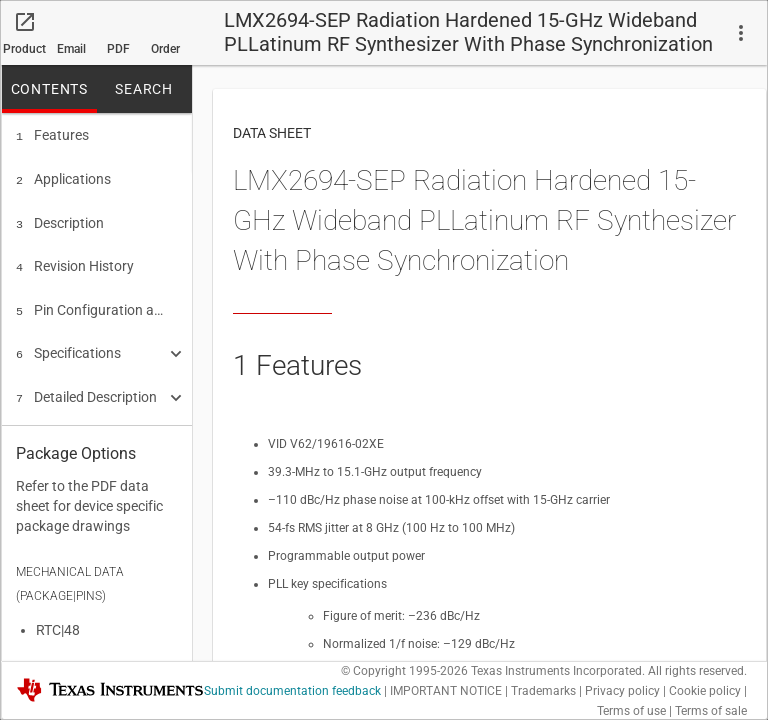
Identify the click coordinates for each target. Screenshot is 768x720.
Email (71, 49)
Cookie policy (705, 691)
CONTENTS (49, 89)
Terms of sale (711, 711)
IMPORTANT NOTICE (446, 691)
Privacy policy (622, 691)
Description (60, 219)
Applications (63, 177)
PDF (118, 49)
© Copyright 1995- (404, 671)
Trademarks (543, 691)
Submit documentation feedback (292, 691)
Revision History (75, 260)
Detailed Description (86, 385)
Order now (165, 54)
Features (52, 135)
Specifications (68, 343)
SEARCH (144, 89)
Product (24, 49)
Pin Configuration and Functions (90, 302)
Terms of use (631, 711)
